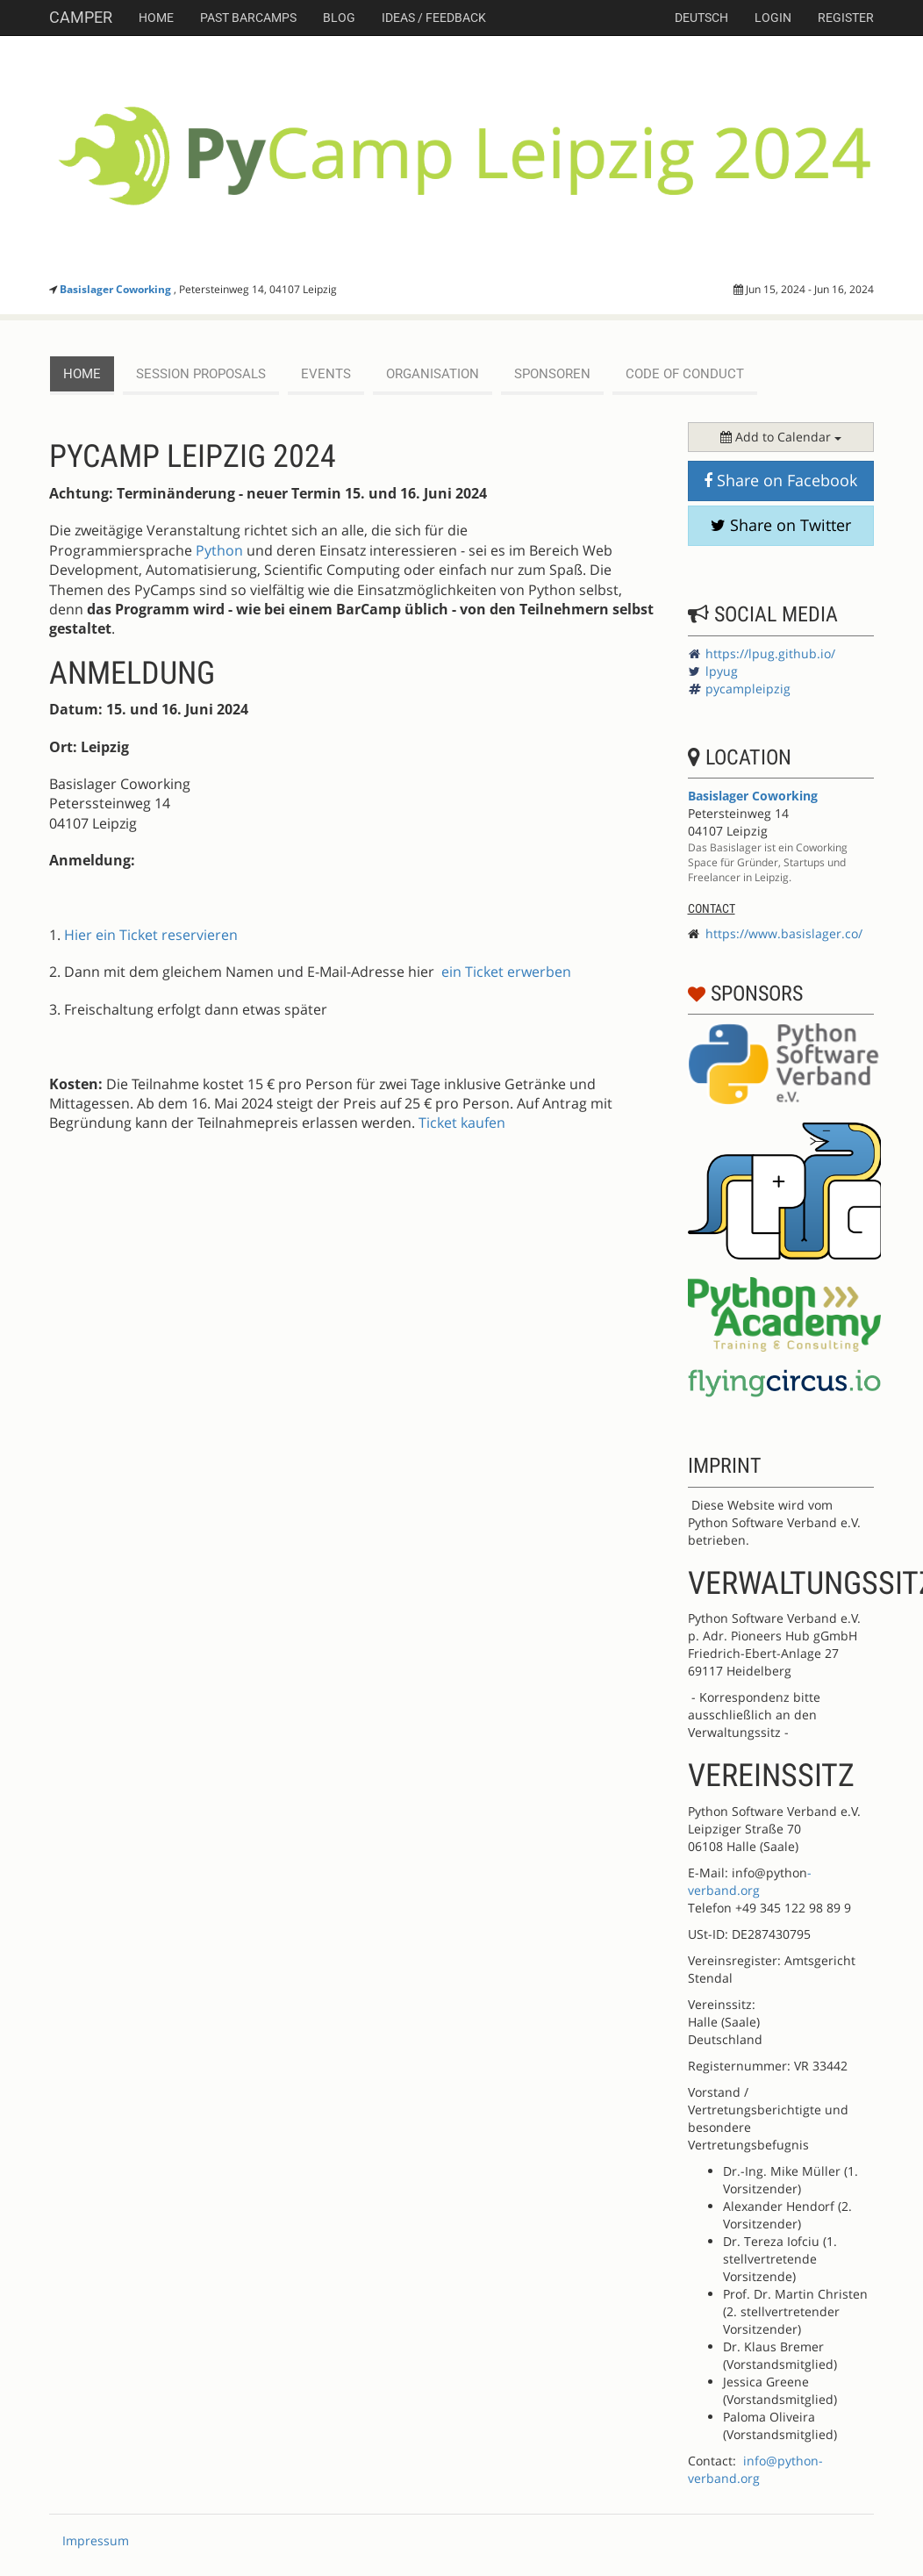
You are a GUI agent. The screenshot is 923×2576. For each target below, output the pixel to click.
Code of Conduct (685, 374)
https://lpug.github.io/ (770, 653)
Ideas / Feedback (434, 18)
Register (846, 18)
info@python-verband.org (755, 2469)
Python (219, 550)
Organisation (432, 374)
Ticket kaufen (462, 1122)
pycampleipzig (748, 688)
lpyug (721, 671)
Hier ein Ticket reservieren (151, 934)
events (326, 374)
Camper (80, 17)
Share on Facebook (780, 480)
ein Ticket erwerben (506, 971)
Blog (339, 18)
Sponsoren (552, 374)
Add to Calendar (780, 436)
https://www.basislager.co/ (783, 933)
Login (773, 18)
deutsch (701, 18)
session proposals (201, 374)
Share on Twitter (781, 524)
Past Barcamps (248, 18)
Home (156, 18)
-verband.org (750, 1881)
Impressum (95, 2540)
